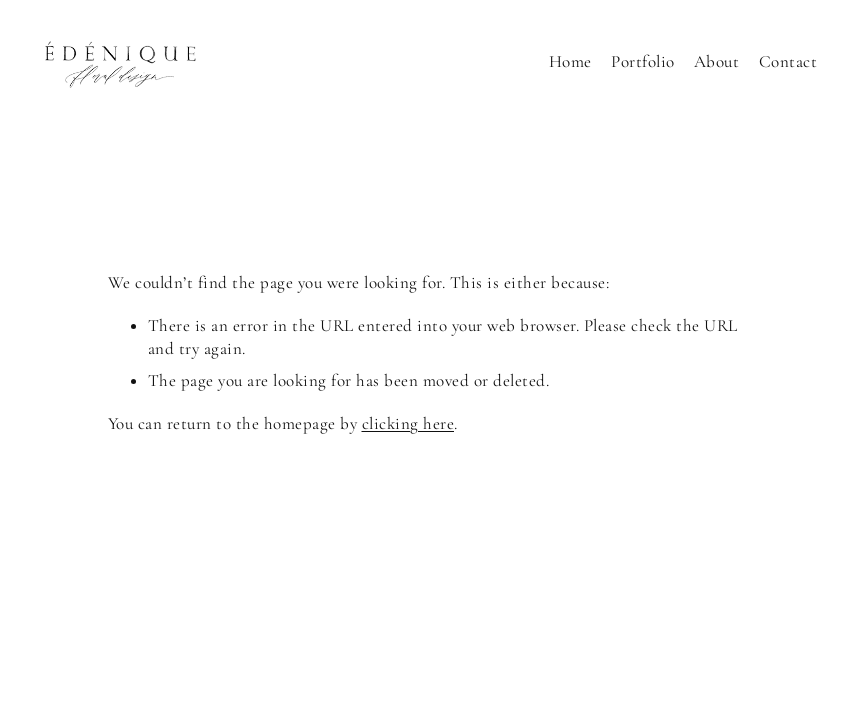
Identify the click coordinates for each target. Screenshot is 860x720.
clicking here (408, 423)
